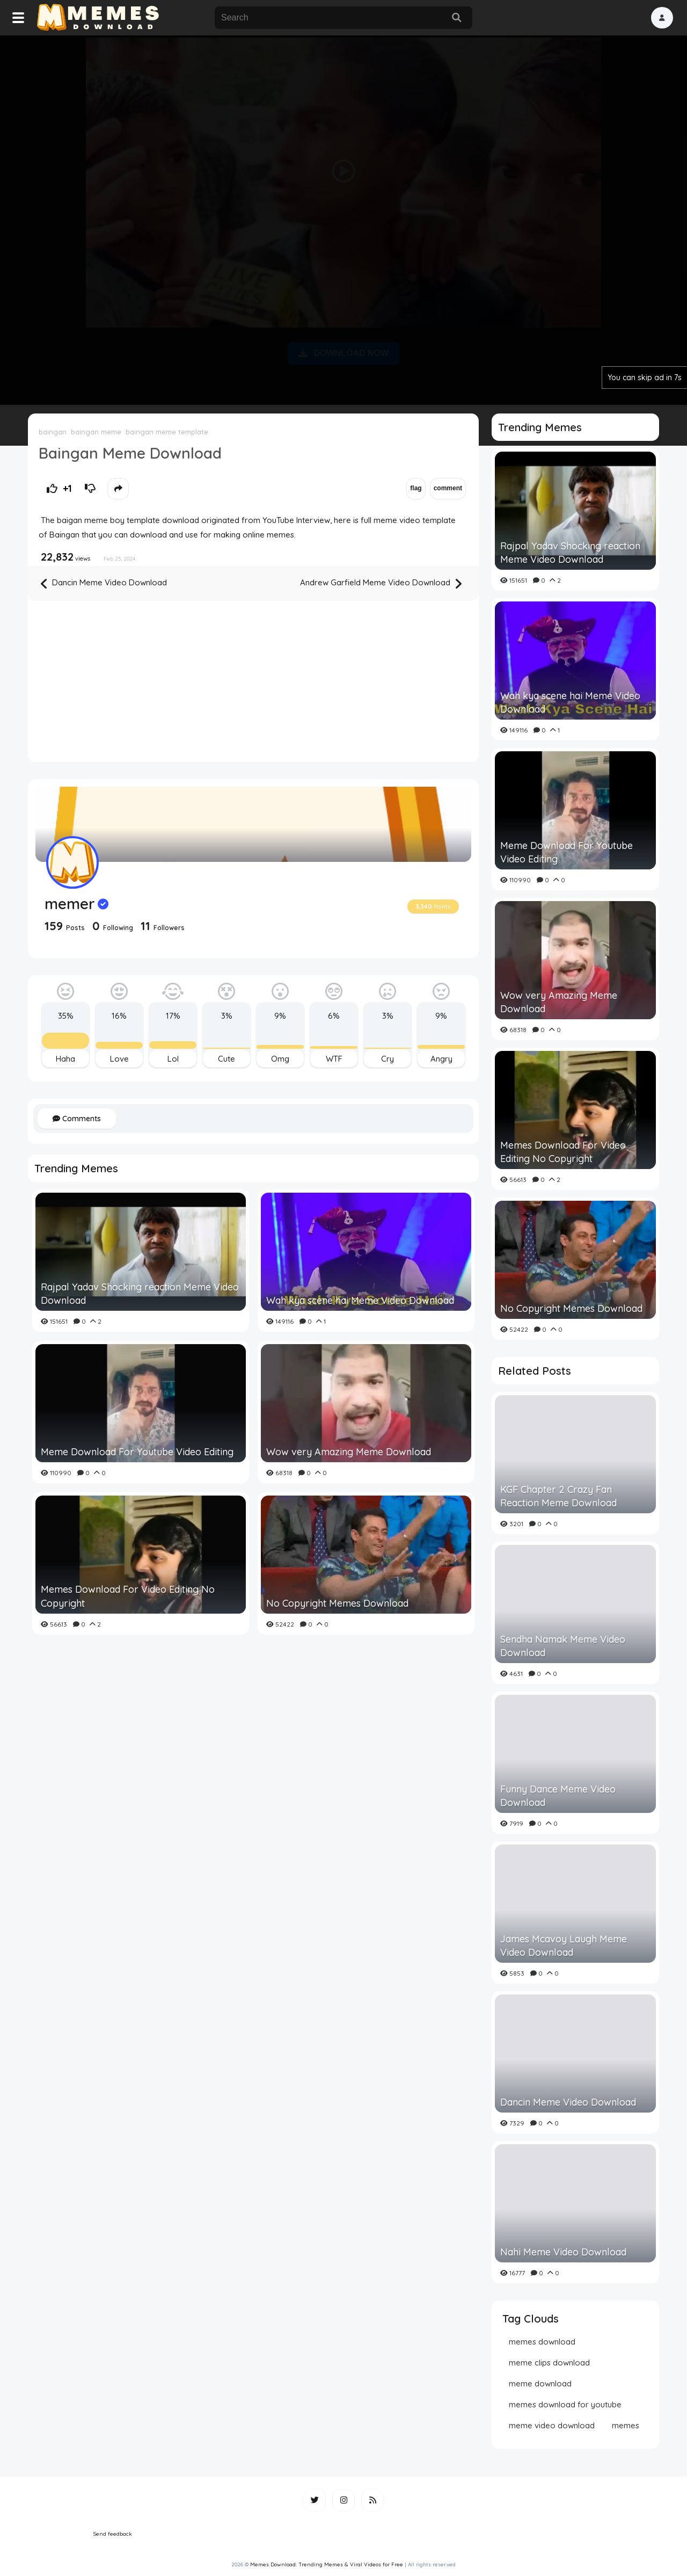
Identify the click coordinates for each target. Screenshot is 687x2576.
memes (625, 2425)
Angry (441, 1059)
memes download (542, 2341)
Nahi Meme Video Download (563, 2252)
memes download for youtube (565, 2404)
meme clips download (549, 2362)
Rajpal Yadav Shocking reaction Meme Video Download (140, 1294)
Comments (77, 1118)
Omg (280, 1059)
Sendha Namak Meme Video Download (562, 1646)
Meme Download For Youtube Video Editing (137, 1452)
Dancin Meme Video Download (104, 583)
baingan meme (96, 431)
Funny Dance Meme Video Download (558, 1796)
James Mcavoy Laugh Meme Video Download (563, 1945)
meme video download (552, 2425)
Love (119, 1059)
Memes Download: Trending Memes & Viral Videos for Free (326, 2564)
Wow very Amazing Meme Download (348, 1452)
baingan (53, 431)
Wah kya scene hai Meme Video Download (360, 1300)
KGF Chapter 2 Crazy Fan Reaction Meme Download (558, 1496)
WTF (334, 1059)
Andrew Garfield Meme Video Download (381, 583)
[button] (662, 17)
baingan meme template (167, 431)
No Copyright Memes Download (337, 1603)
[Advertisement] (343, 218)
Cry (387, 1059)
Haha (65, 1059)
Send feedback (112, 2533)
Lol (173, 1059)
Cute (226, 1059)
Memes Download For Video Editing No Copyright (128, 1596)
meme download (540, 2383)
